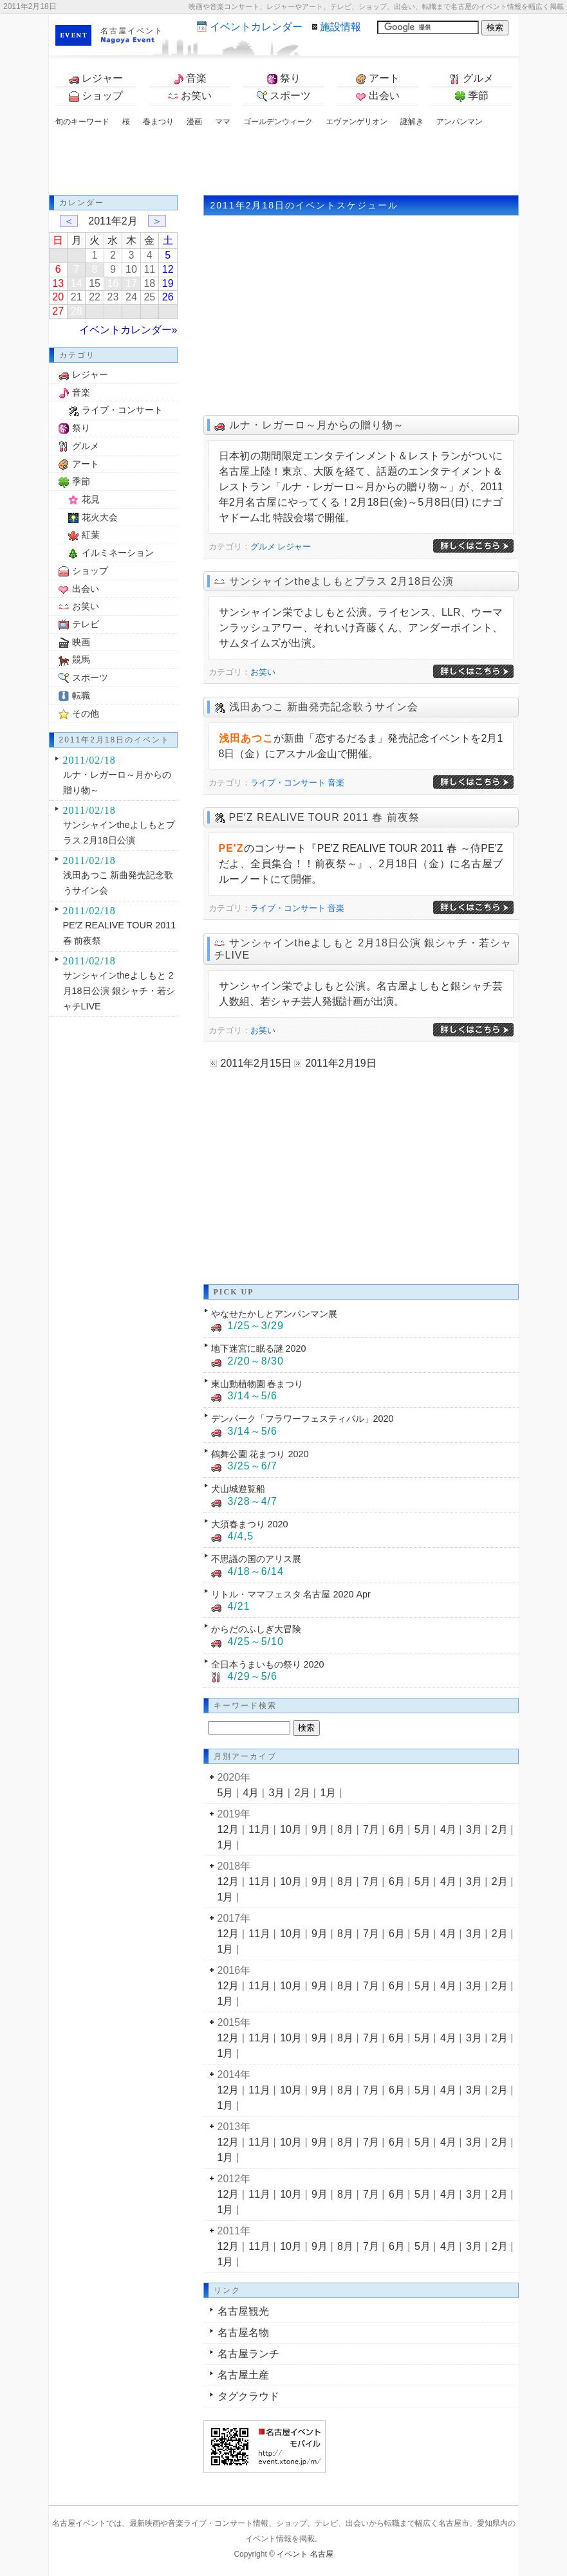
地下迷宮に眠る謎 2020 (258, 1348)
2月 (302, 1792)
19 (168, 283)
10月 (291, 1829)
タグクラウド (248, 2396)
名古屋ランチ (248, 2353)
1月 (328, 1792)
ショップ (96, 96)
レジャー (96, 78)
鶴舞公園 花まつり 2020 (260, 1454)
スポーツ (284, 96)
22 (94, 296)
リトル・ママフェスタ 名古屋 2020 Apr (291, 1594)
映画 (81, 642)
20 (58, 296)
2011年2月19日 (340, 1063)
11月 (259, 1829)
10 (131, 269)
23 (113, 296)
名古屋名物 (243, 2332)
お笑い (190, 96)
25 (149, 296)
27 (58, 311)
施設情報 (340, 26)
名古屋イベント (131, 30)
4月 (251, 1792)
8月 (345, 1829)
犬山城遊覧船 (238, 1489)
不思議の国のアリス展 (256, 1559)
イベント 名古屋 (305, 2554)
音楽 (190, 78)
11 (149, 269)
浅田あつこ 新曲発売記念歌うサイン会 (323, 706)
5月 (226, 1792)
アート (378, 78)
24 (131, 296)
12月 (228, 1829)
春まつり (158, 121)
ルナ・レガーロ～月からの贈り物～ (316, 424)
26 (168, 296)
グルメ (472, 78)
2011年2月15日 (256, 1063)
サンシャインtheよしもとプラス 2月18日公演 (341, 581)
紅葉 (91, 534)
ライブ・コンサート (288, 782)
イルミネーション (118, 552)
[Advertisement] (284, 163)
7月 (371, 1829)
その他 (85, 713)
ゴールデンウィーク (278, 121)
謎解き (411, 121)
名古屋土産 (243, 2374)
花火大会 (100, 517)
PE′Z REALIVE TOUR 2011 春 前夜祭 (324, 817)
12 (168, 269)
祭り (284, 78)
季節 (471, 96)
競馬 (81, 659)
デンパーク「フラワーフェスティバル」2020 (302, 1418)
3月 (276, 1792)
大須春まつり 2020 (249, 1524)
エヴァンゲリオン (356, 121)
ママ (222, 121)
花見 (91, 499)
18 (149, 283)
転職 (81, 695)
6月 (397, 1829)
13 (58, 283)
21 (76, 296)
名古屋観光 (243, 2311)
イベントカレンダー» (128, 329)
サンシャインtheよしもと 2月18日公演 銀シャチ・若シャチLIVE (119, 990)
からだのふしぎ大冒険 (256, 1629)
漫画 (194, 121)
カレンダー (256, 26)
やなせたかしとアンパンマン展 (274, 1314)
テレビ (85, 624)
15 (94, 283)
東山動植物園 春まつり (257, 1384)
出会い (378, 96)
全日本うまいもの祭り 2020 (267, 1664)
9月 (319, 1829)
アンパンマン (459, 121)
